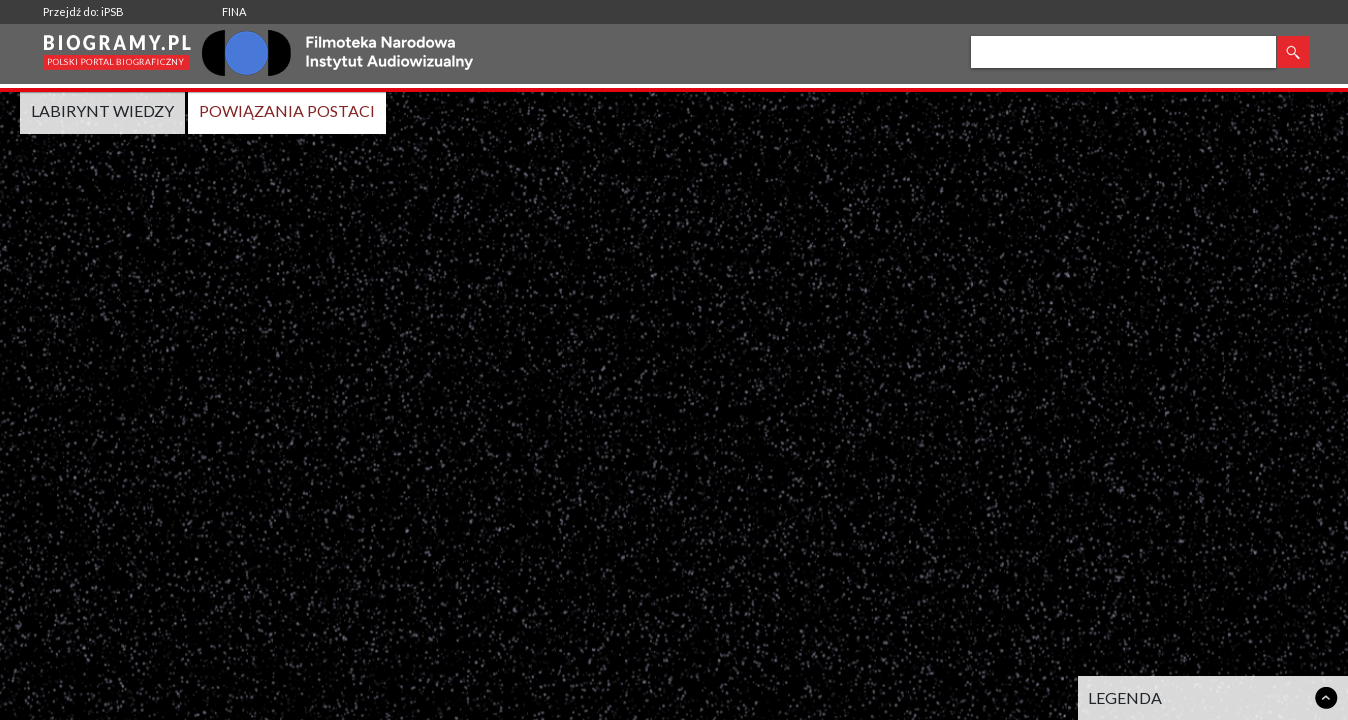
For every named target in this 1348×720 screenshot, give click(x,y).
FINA (234, 11)
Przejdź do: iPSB (83, 11)
